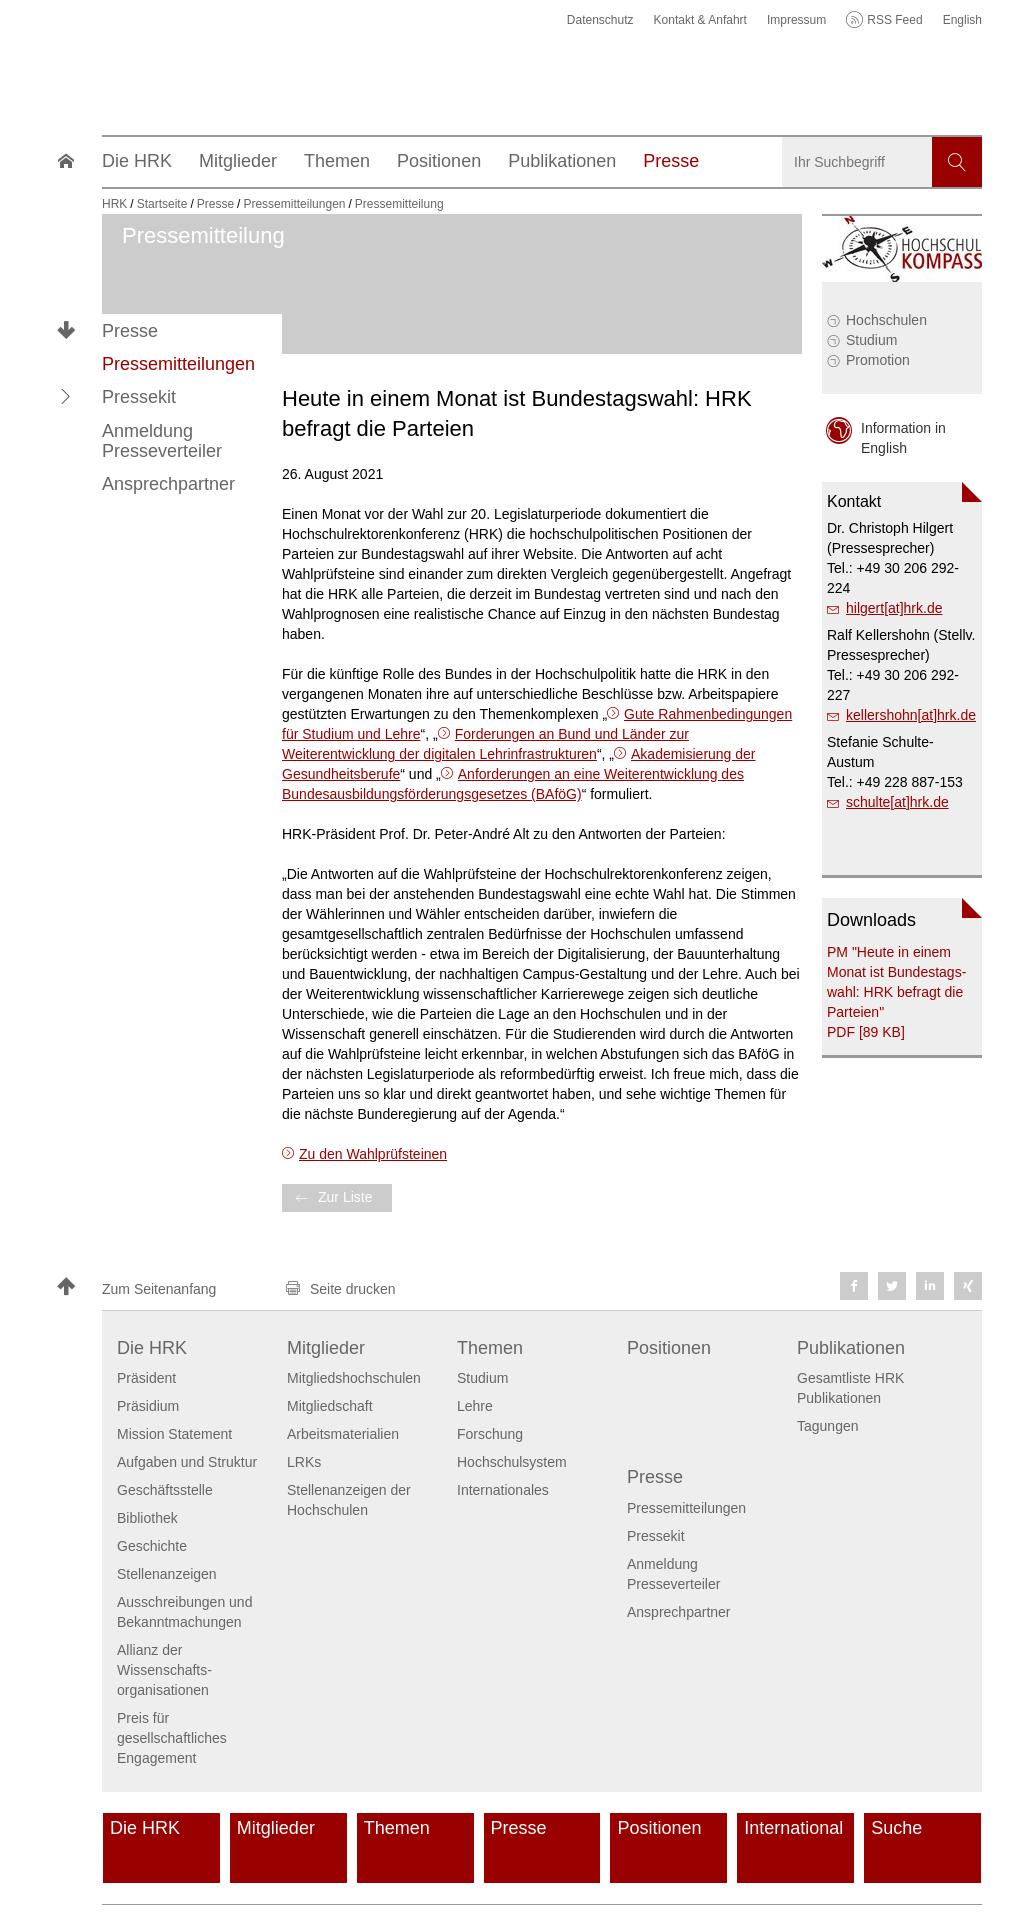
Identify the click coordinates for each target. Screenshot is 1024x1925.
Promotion (878, 360)
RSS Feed (894, 20)
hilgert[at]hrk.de (894, 608)
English (962, 20)
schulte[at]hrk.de (897, 802)
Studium (871, 340)
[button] (66, 397)
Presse (130, 331)
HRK (114, 204)
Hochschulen (886, 320)
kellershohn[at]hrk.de (911, 715)
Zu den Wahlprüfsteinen (373, 1154)
